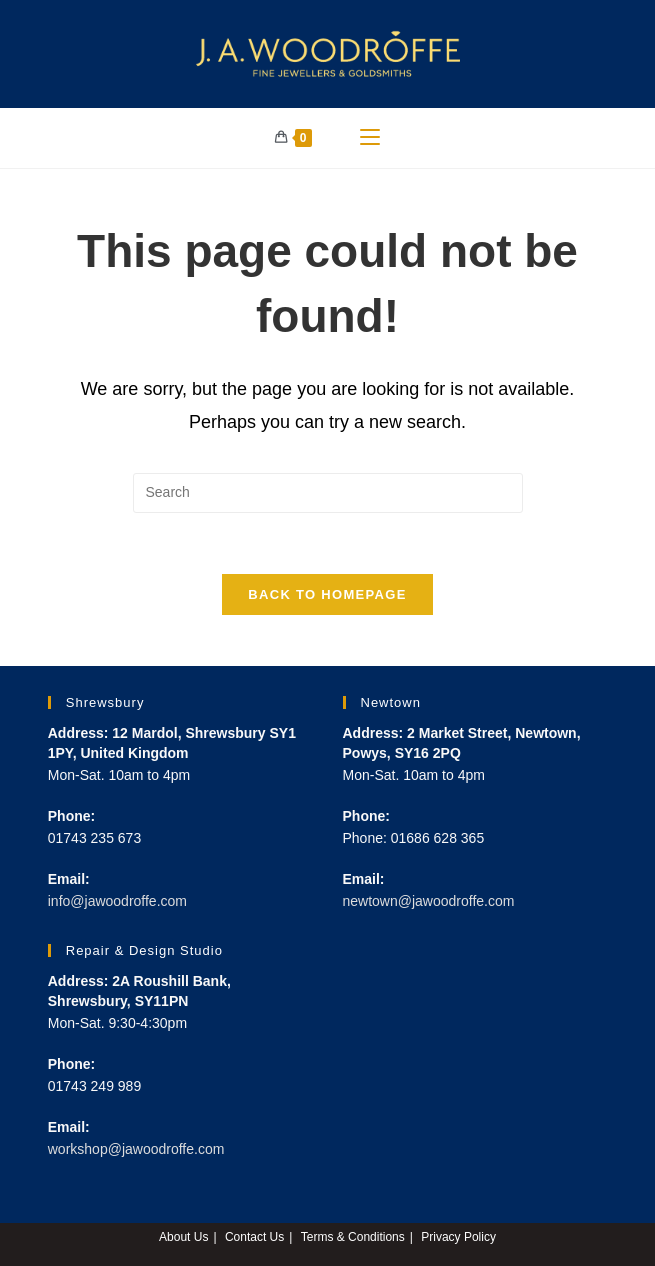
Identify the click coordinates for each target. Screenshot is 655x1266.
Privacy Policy (458, 1237)
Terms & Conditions (353, 1237)
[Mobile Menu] (370, 138)
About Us (183, 1237)
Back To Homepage (327, 594)
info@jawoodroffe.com (117, 901)
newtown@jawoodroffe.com (429, 901)
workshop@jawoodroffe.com (136, 1149)
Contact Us (254, 1237)
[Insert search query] (328, 493)
